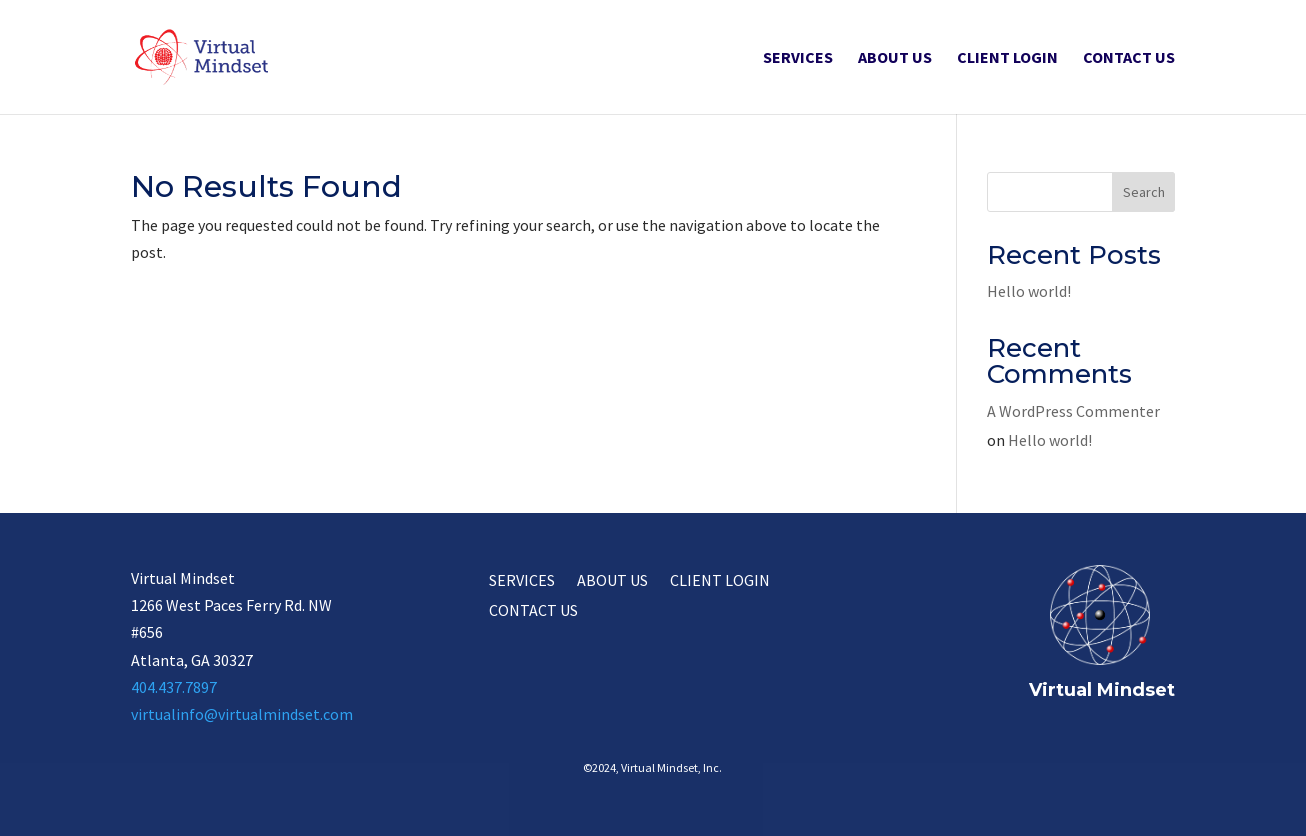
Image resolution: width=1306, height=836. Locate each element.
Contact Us (1129, 58)
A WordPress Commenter (1073, 411)
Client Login (1007, 58)
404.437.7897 (174, 687)
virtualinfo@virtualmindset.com (242, 714)
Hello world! (1029, 291)
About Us (895, 58)
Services (798, 58)
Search (1144, 192)
